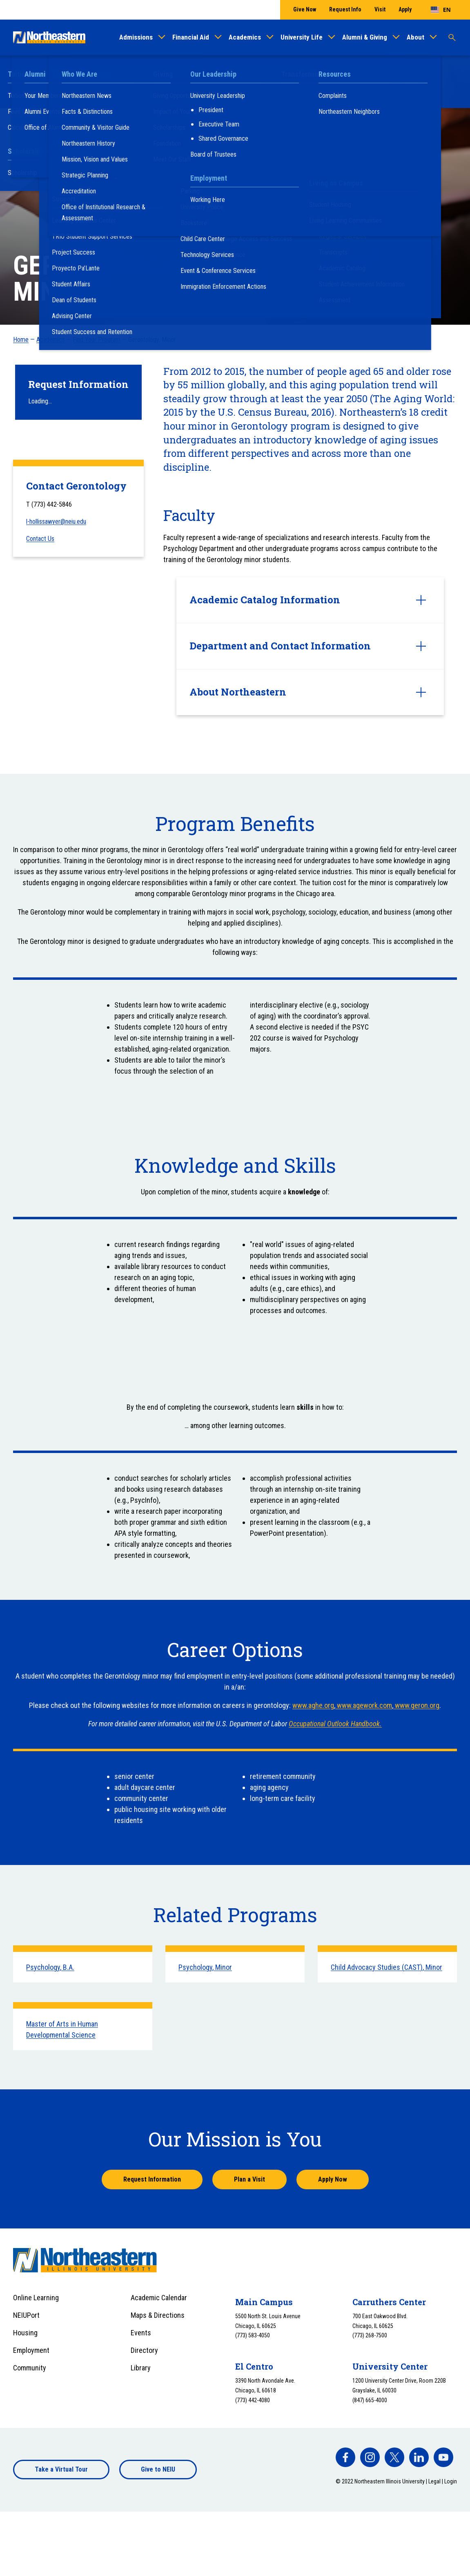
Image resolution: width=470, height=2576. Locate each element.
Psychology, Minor (205, 1967)
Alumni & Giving (364, 37)
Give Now (304, 9)
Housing (25, 2332)
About (415, 37)
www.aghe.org (313, 1705)
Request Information (152, 2179)
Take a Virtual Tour (61, 2469)
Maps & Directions (158, 2315)
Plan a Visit (249, 2179)
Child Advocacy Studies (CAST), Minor (386, 1967)
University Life (302, 37)
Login (450, 2481)
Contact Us (40, 539)
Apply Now (332, 2179)
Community (29, 2367)
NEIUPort (26, 2315)
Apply (405, 9)
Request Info (345, 9)
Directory (144, 2350)
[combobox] (441, 10)
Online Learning (36, 2297)
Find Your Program (96, 339)
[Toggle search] (452, 37)
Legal (434, 2481)
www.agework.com (363, 1705)
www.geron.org (416, 1705)
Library (141, 2367)
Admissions (136, 37)
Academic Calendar (159, 2297)
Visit (379, 9)
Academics (245, 37)
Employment (31, 2350)
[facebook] (345, 2457)
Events (141, 2332)
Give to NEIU (158, 2469)
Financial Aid (190, 37)
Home (21, 339)
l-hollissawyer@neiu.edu (56, 521)
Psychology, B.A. (50, 1967)
